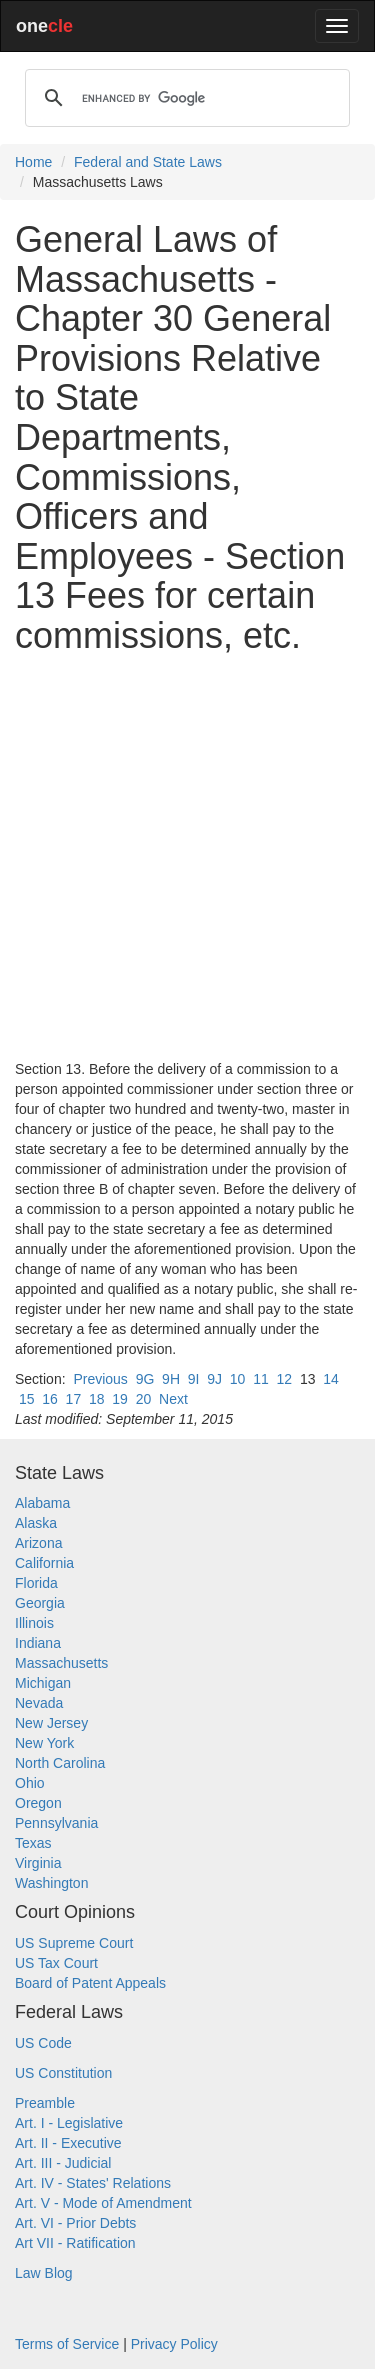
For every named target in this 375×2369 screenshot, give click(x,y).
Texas (33, 1843)
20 (144, 1399)
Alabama (42, 1503)
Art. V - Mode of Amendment (103, 2203)
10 (238, 1379)
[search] (184, 98)
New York (44, 1743)
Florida (36, 1583)
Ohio (30, 1783)
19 (120, 1399)
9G (145, 1379)
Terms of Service (67, 2344)
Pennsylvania (56, 1823)
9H (171, 1379)
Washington (51, 1883)
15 (27, 1399)
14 (331, 1379)
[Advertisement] (187, 857)
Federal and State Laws (148, 162)
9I (194, 1379)
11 (261, 1379)
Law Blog (44, 2273)
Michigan (43, 1683)
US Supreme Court (74, 1943)
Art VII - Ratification (75, 2243)
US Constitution (63, 2073)
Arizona (38, 1543)
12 (285, 1379)
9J (214, 1379)
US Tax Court (56, 1963)
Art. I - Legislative (69, 2123)
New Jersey (51, 1723)
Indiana (38, 1643)
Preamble (45, 2103)
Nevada (39, 1703)
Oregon (38, 1803)
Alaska (36, 1523)
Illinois (34, 1623)
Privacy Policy (174, 2344)
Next (173, 1399)
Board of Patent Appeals (90, 1983)
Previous (100, 1379)
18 (97, 1399)
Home (33, 162)
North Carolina (60, 1763)
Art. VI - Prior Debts (75, 2223)
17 (74, 1399)
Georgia (40, 1603)
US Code (43, 2043)
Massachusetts (61, 1663)
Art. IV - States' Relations (93, 2183)
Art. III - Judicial (63, 2163)
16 (50, 1399)
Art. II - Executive (68, 2143)
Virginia (38, 1863)
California (44, 1563)
